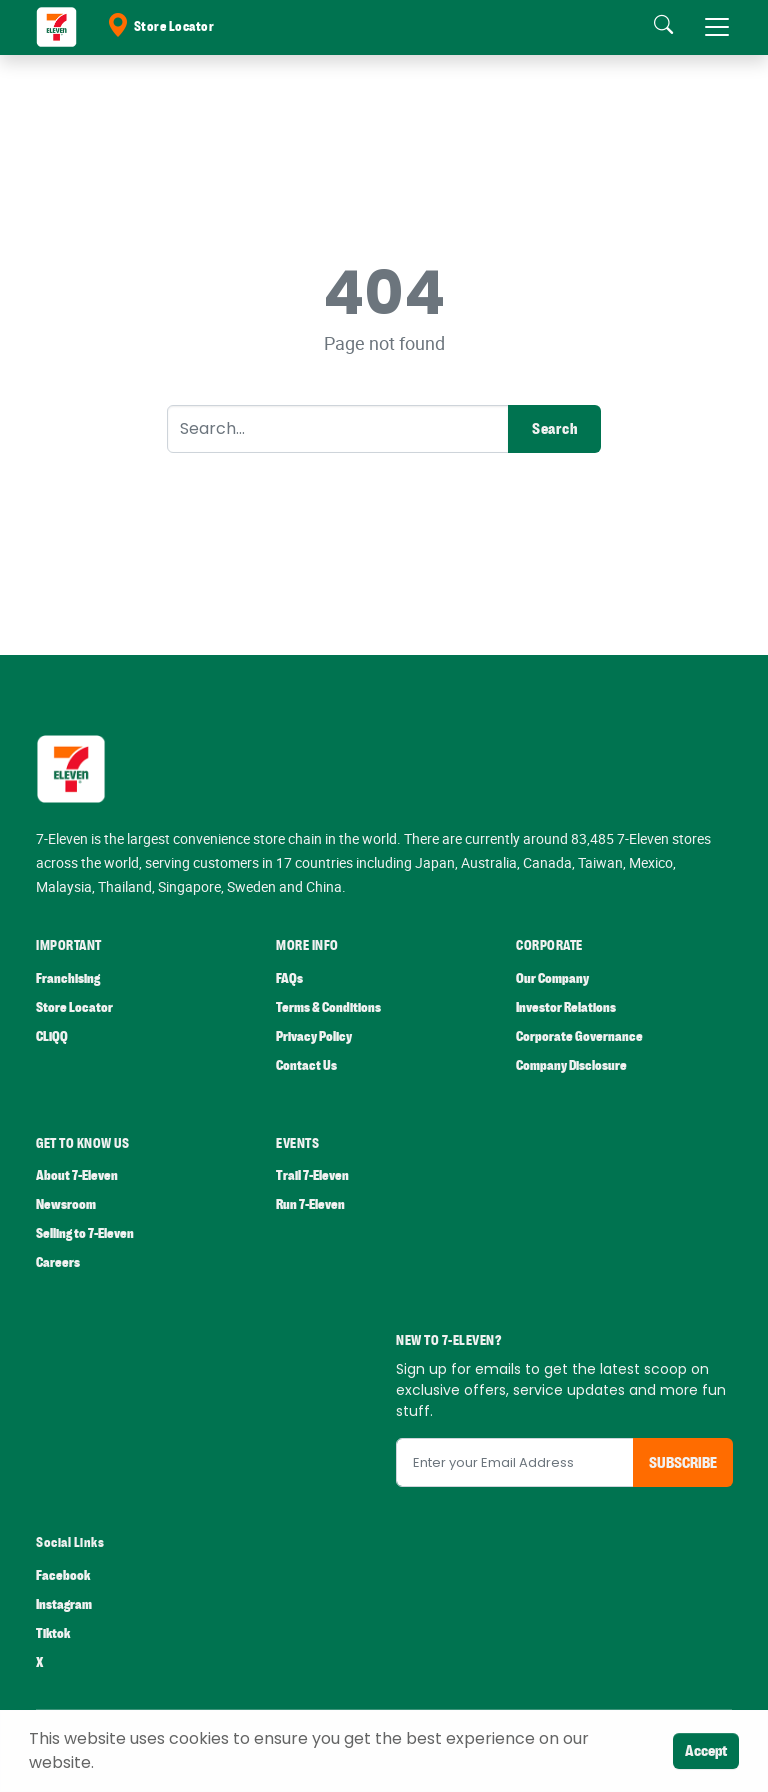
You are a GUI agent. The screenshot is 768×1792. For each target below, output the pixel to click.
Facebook (63, 1575)
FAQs (289, 978)
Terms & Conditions (328, 1007)
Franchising (68, 978)
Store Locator (160, 27)
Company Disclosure (571, 1065)
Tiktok (53, 1633)
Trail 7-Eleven (312, 1175)
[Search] (338, 429)
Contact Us (306, 1065)
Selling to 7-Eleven (85, 1233)
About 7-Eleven (77, 1175)
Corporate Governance (579, 1036)
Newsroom (66, 1204)
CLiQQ (52, 1036)
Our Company (552, 978)
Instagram (64, 1604)
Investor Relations (566, 1007)
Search (554, 429)
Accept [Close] (706, 1751)
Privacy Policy (314, 1036)
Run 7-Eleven (310, 1204)
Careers (58, 1262)
